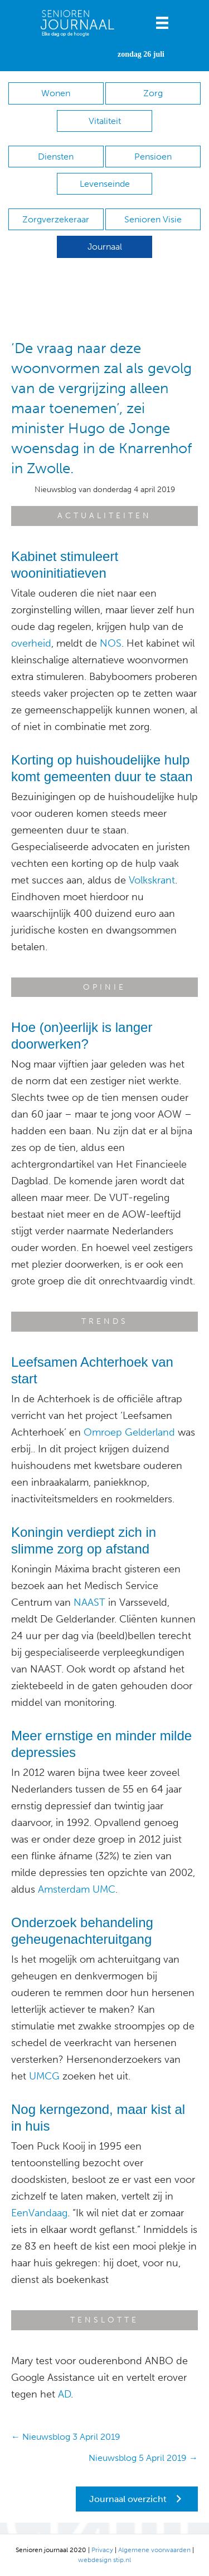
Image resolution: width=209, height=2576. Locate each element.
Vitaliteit (105, 121)
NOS (110, 643)
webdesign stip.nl (104, 2560)
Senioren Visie (153, 219)
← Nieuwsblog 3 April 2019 (65, 2436)
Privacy (102, 2550)
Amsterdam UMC (76, 1889)
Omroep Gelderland (129, 1432)
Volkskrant (152, 880)
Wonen (55, 93)
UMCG (44, 2076)
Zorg (153, 93)
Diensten (56, 156)
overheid (31, 643)
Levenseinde (105, 183)
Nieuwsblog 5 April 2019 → (143, 2458)
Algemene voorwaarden (154, 2550)
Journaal (105, 246)
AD (64, 2394)
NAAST (89, 1602)
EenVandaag (39, 2213)
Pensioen (153, 156)
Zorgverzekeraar (55, 219)
